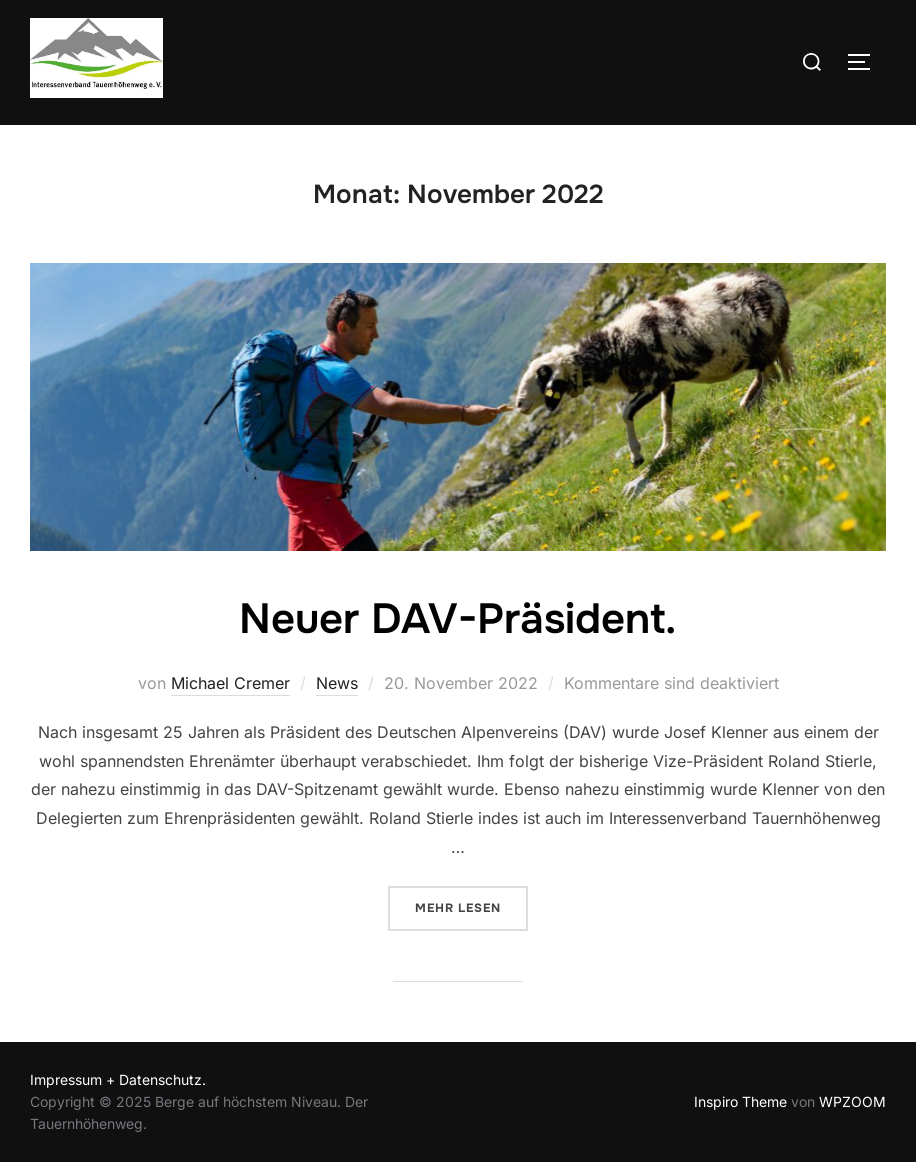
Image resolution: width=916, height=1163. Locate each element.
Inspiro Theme (740, 1101)
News (337, 683)
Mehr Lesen (471, 906)
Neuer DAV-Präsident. (457, 619)
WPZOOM (852, 1101)
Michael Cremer (230, 683)
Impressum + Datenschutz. (118, 1079)
